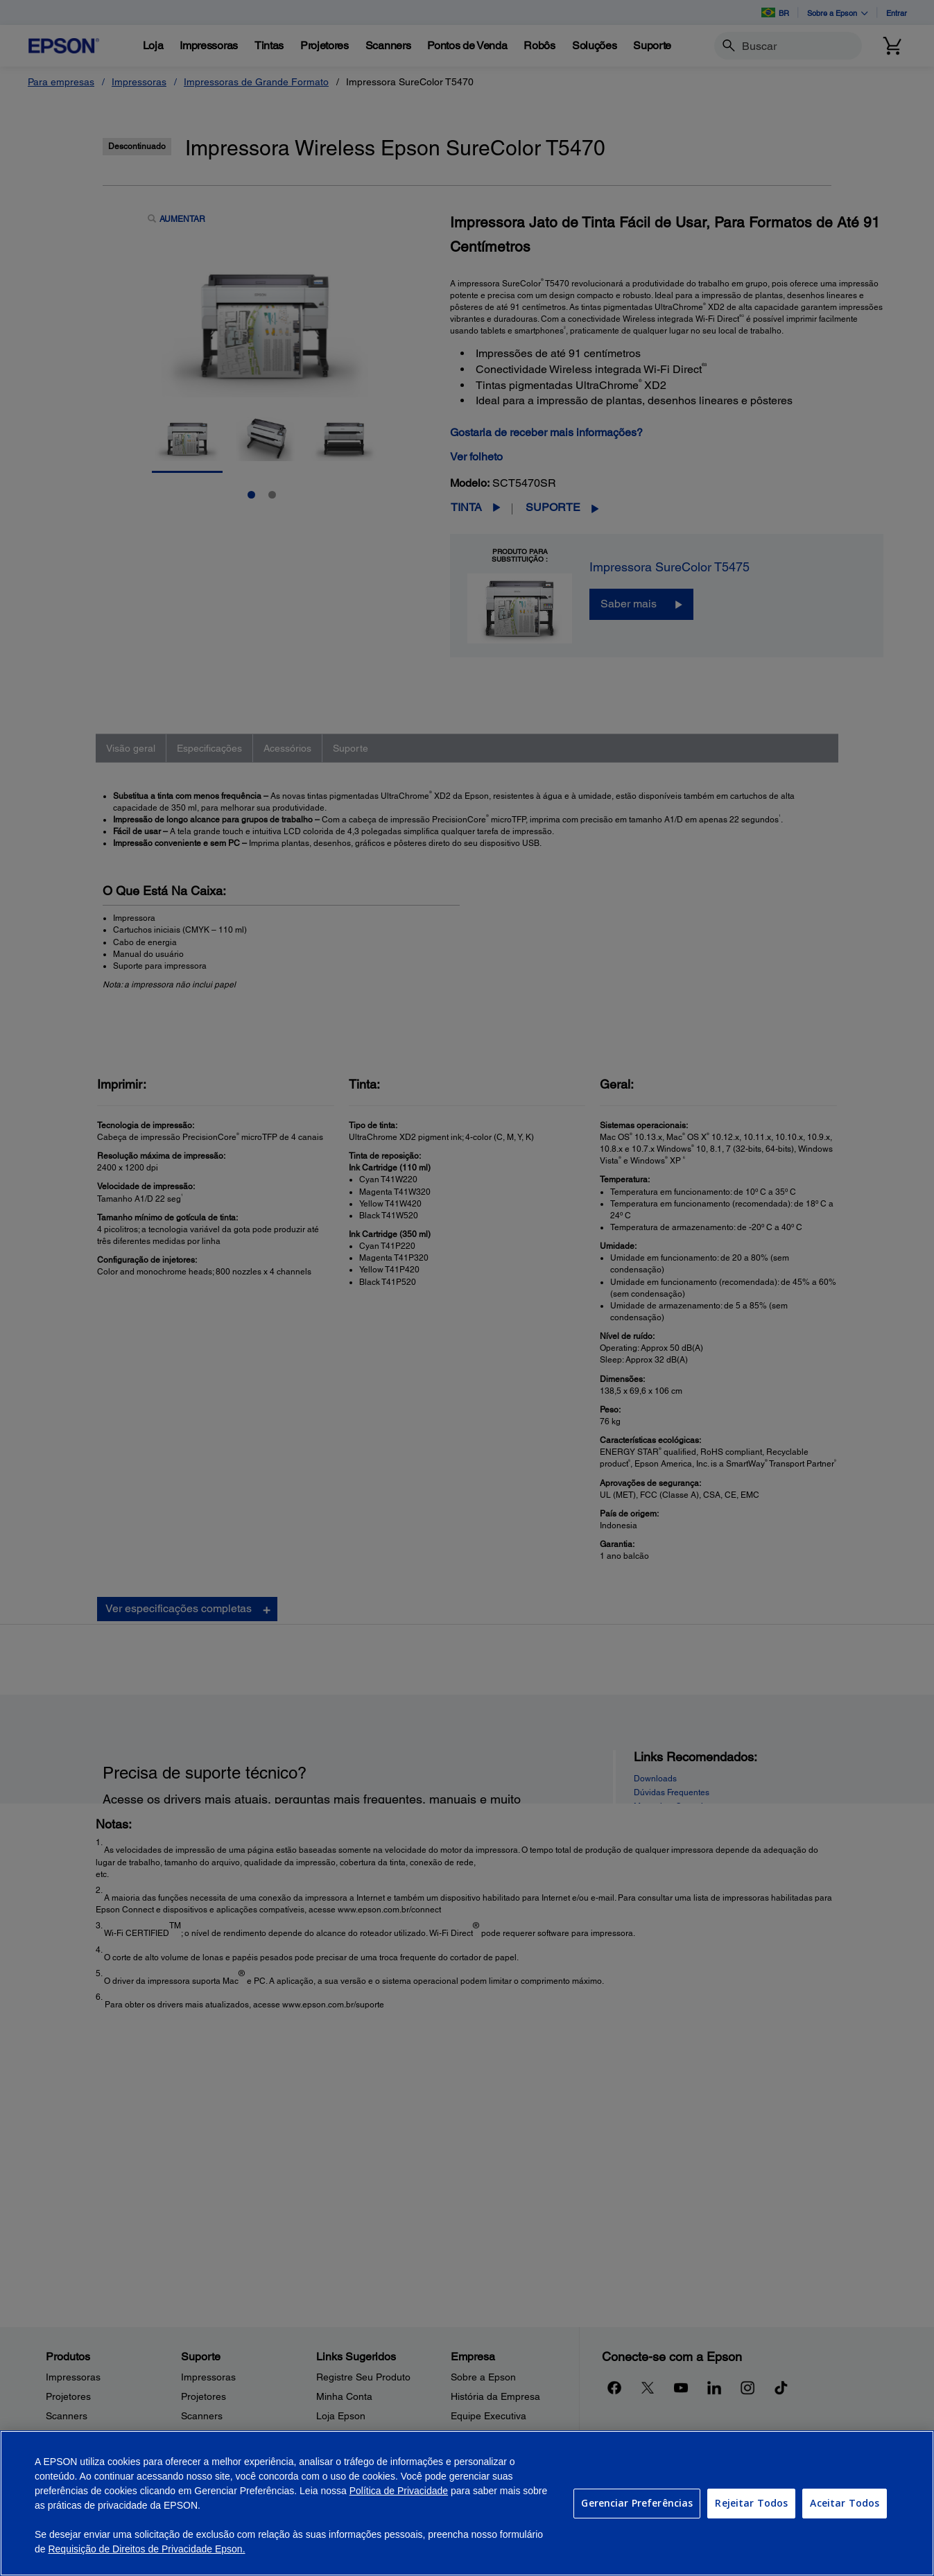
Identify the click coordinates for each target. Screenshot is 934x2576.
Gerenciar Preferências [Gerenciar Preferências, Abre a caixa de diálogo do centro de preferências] (637, 2502)
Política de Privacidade (398, 2490)
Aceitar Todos (844, 2502)
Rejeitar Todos (751, 2502)
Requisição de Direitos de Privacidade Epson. (146, 2549)
